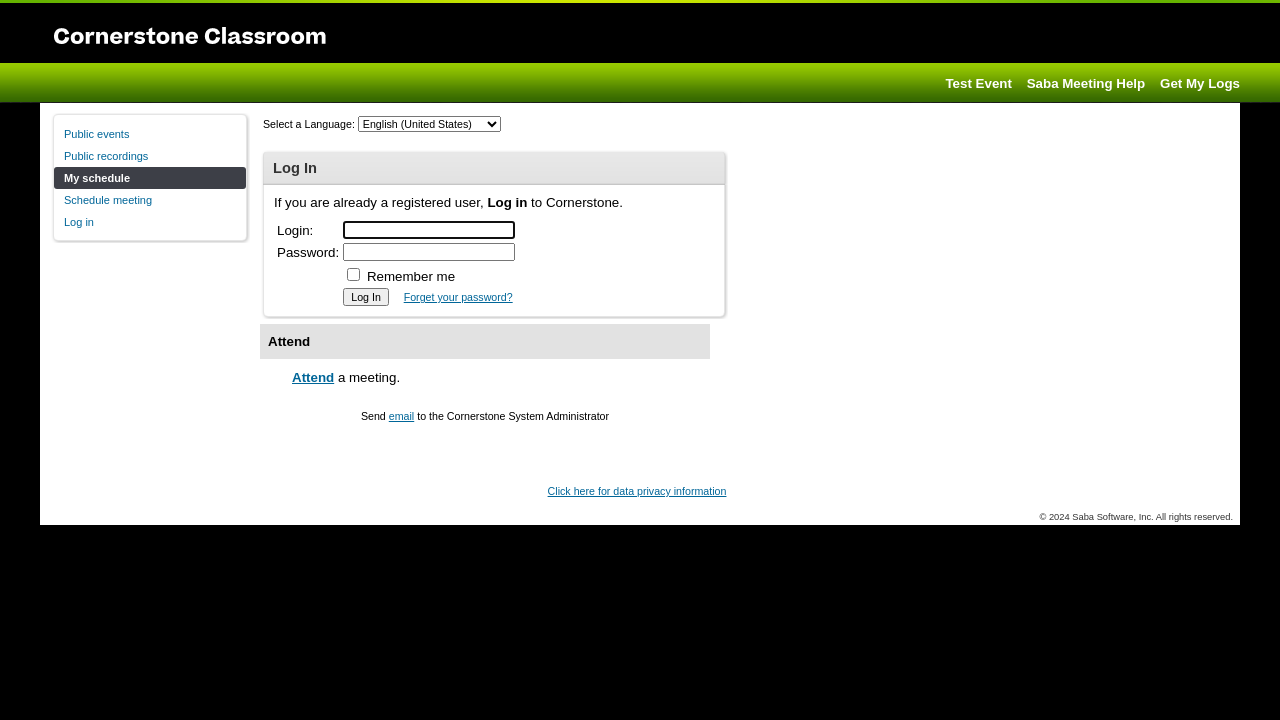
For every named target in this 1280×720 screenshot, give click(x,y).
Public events (96, 134)
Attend (313, 377)
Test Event (978, 83)
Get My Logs (1200, 83)
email (401, 416)
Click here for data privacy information (637, 491)
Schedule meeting (108, 200)
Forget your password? (458, 297)
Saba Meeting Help (1086, 83)
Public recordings (106, 156)
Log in (79, 222)
